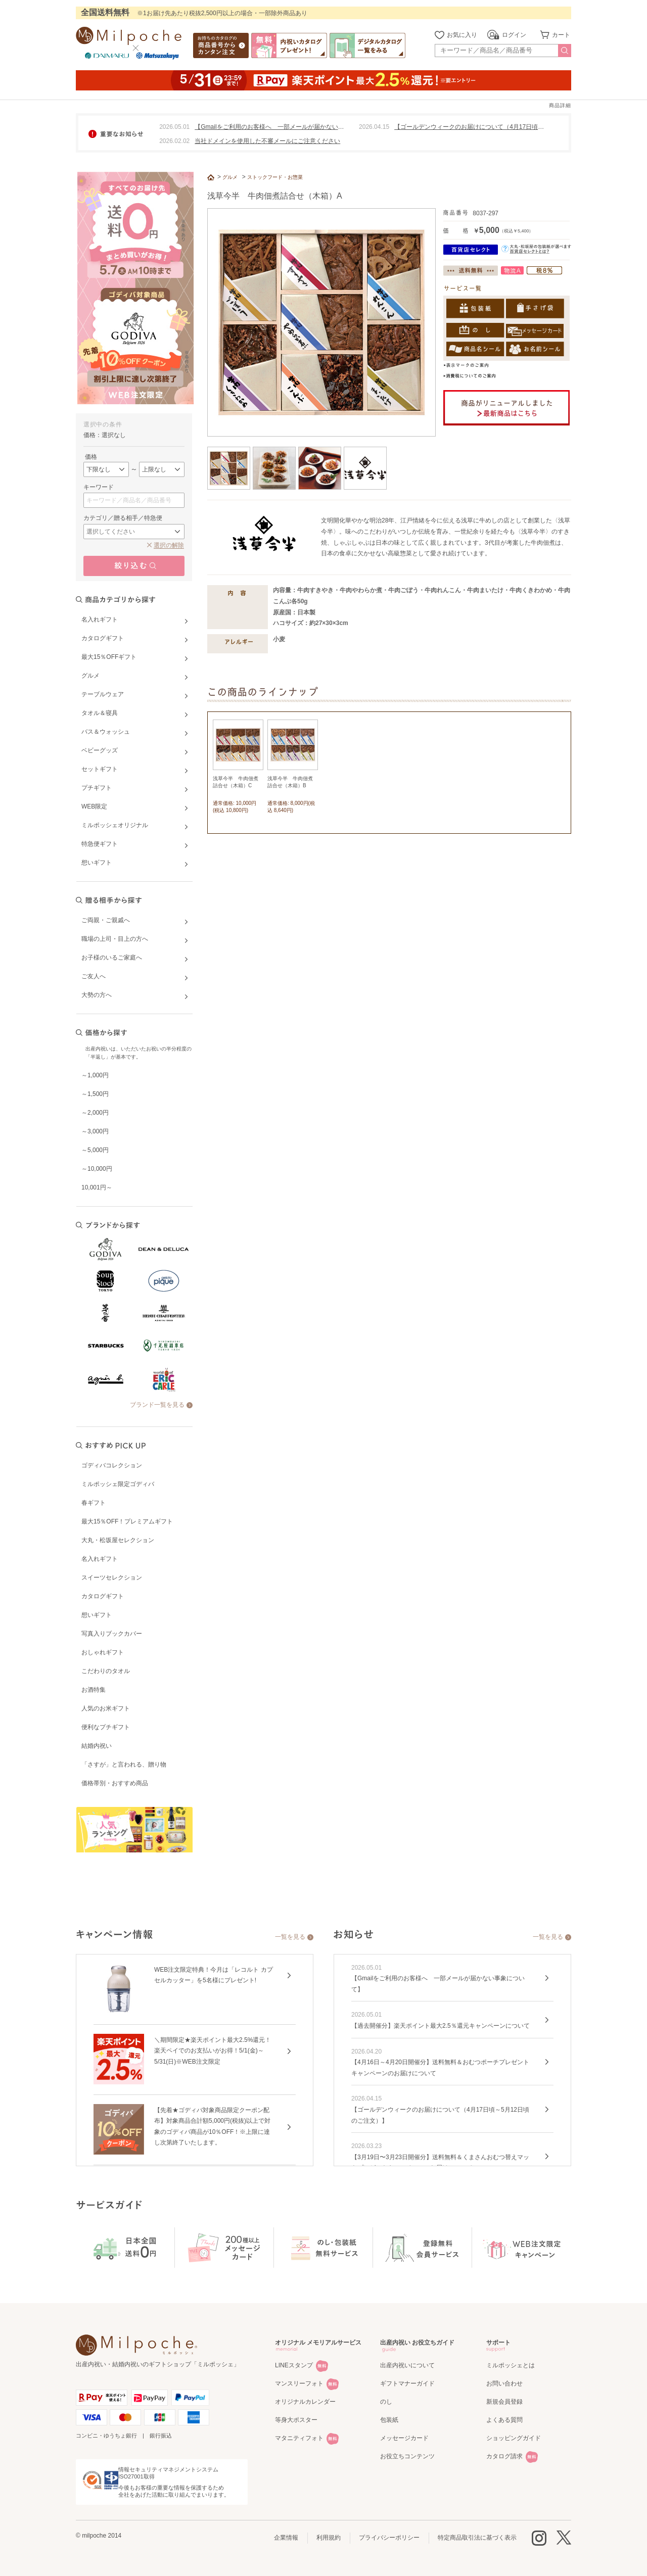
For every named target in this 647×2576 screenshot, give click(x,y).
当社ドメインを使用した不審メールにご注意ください (267, 141)
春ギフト (93, 1502)
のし (386, 2401)
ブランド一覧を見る (157, 1404)
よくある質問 (504, 2419)
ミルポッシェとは (510, 2365)
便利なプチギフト (105, 1727)
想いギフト (96, 1614)
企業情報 (286, 2537)
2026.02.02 (174, 141)
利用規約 (328, 2537)
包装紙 (389, 2419)
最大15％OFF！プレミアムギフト (127, 1521)
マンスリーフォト (299, 2383)
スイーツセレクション (111, 1577)
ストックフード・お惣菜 (275, 177)
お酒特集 (93, 1689)
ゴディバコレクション (111, 1465)
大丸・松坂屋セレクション (117, 1540)
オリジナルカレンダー (305, 2401)
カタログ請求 (504, 2456)
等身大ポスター (296, 2419)
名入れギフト (99, 1558)
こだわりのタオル (105, 1671)
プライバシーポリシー (389, 2537)
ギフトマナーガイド (407, 2383)
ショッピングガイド (513, 2438)
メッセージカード (404, 2438)
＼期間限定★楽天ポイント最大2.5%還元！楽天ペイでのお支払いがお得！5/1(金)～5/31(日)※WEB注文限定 (212, 2050)
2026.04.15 (374, 126)
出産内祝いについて (407, 2365)
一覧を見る (290, 1936)
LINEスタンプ (294, 2365)
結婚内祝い (96, 1745)
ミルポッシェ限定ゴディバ (117, 1484)
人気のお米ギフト (105, 1708)
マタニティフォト (299, 2438)
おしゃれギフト (102, 1652)
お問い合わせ (504, 2383)
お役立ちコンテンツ (407, 2456)
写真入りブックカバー (111, 1633)
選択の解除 (169, 545)
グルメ (230, 177)
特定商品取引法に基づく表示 (477, 2537)
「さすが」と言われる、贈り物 (123, 1764)
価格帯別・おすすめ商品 (114, 1783)
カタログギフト (102, 1596)
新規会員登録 (504, 2401)
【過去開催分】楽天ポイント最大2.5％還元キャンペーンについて (440, 2025)
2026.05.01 (174, 126)
